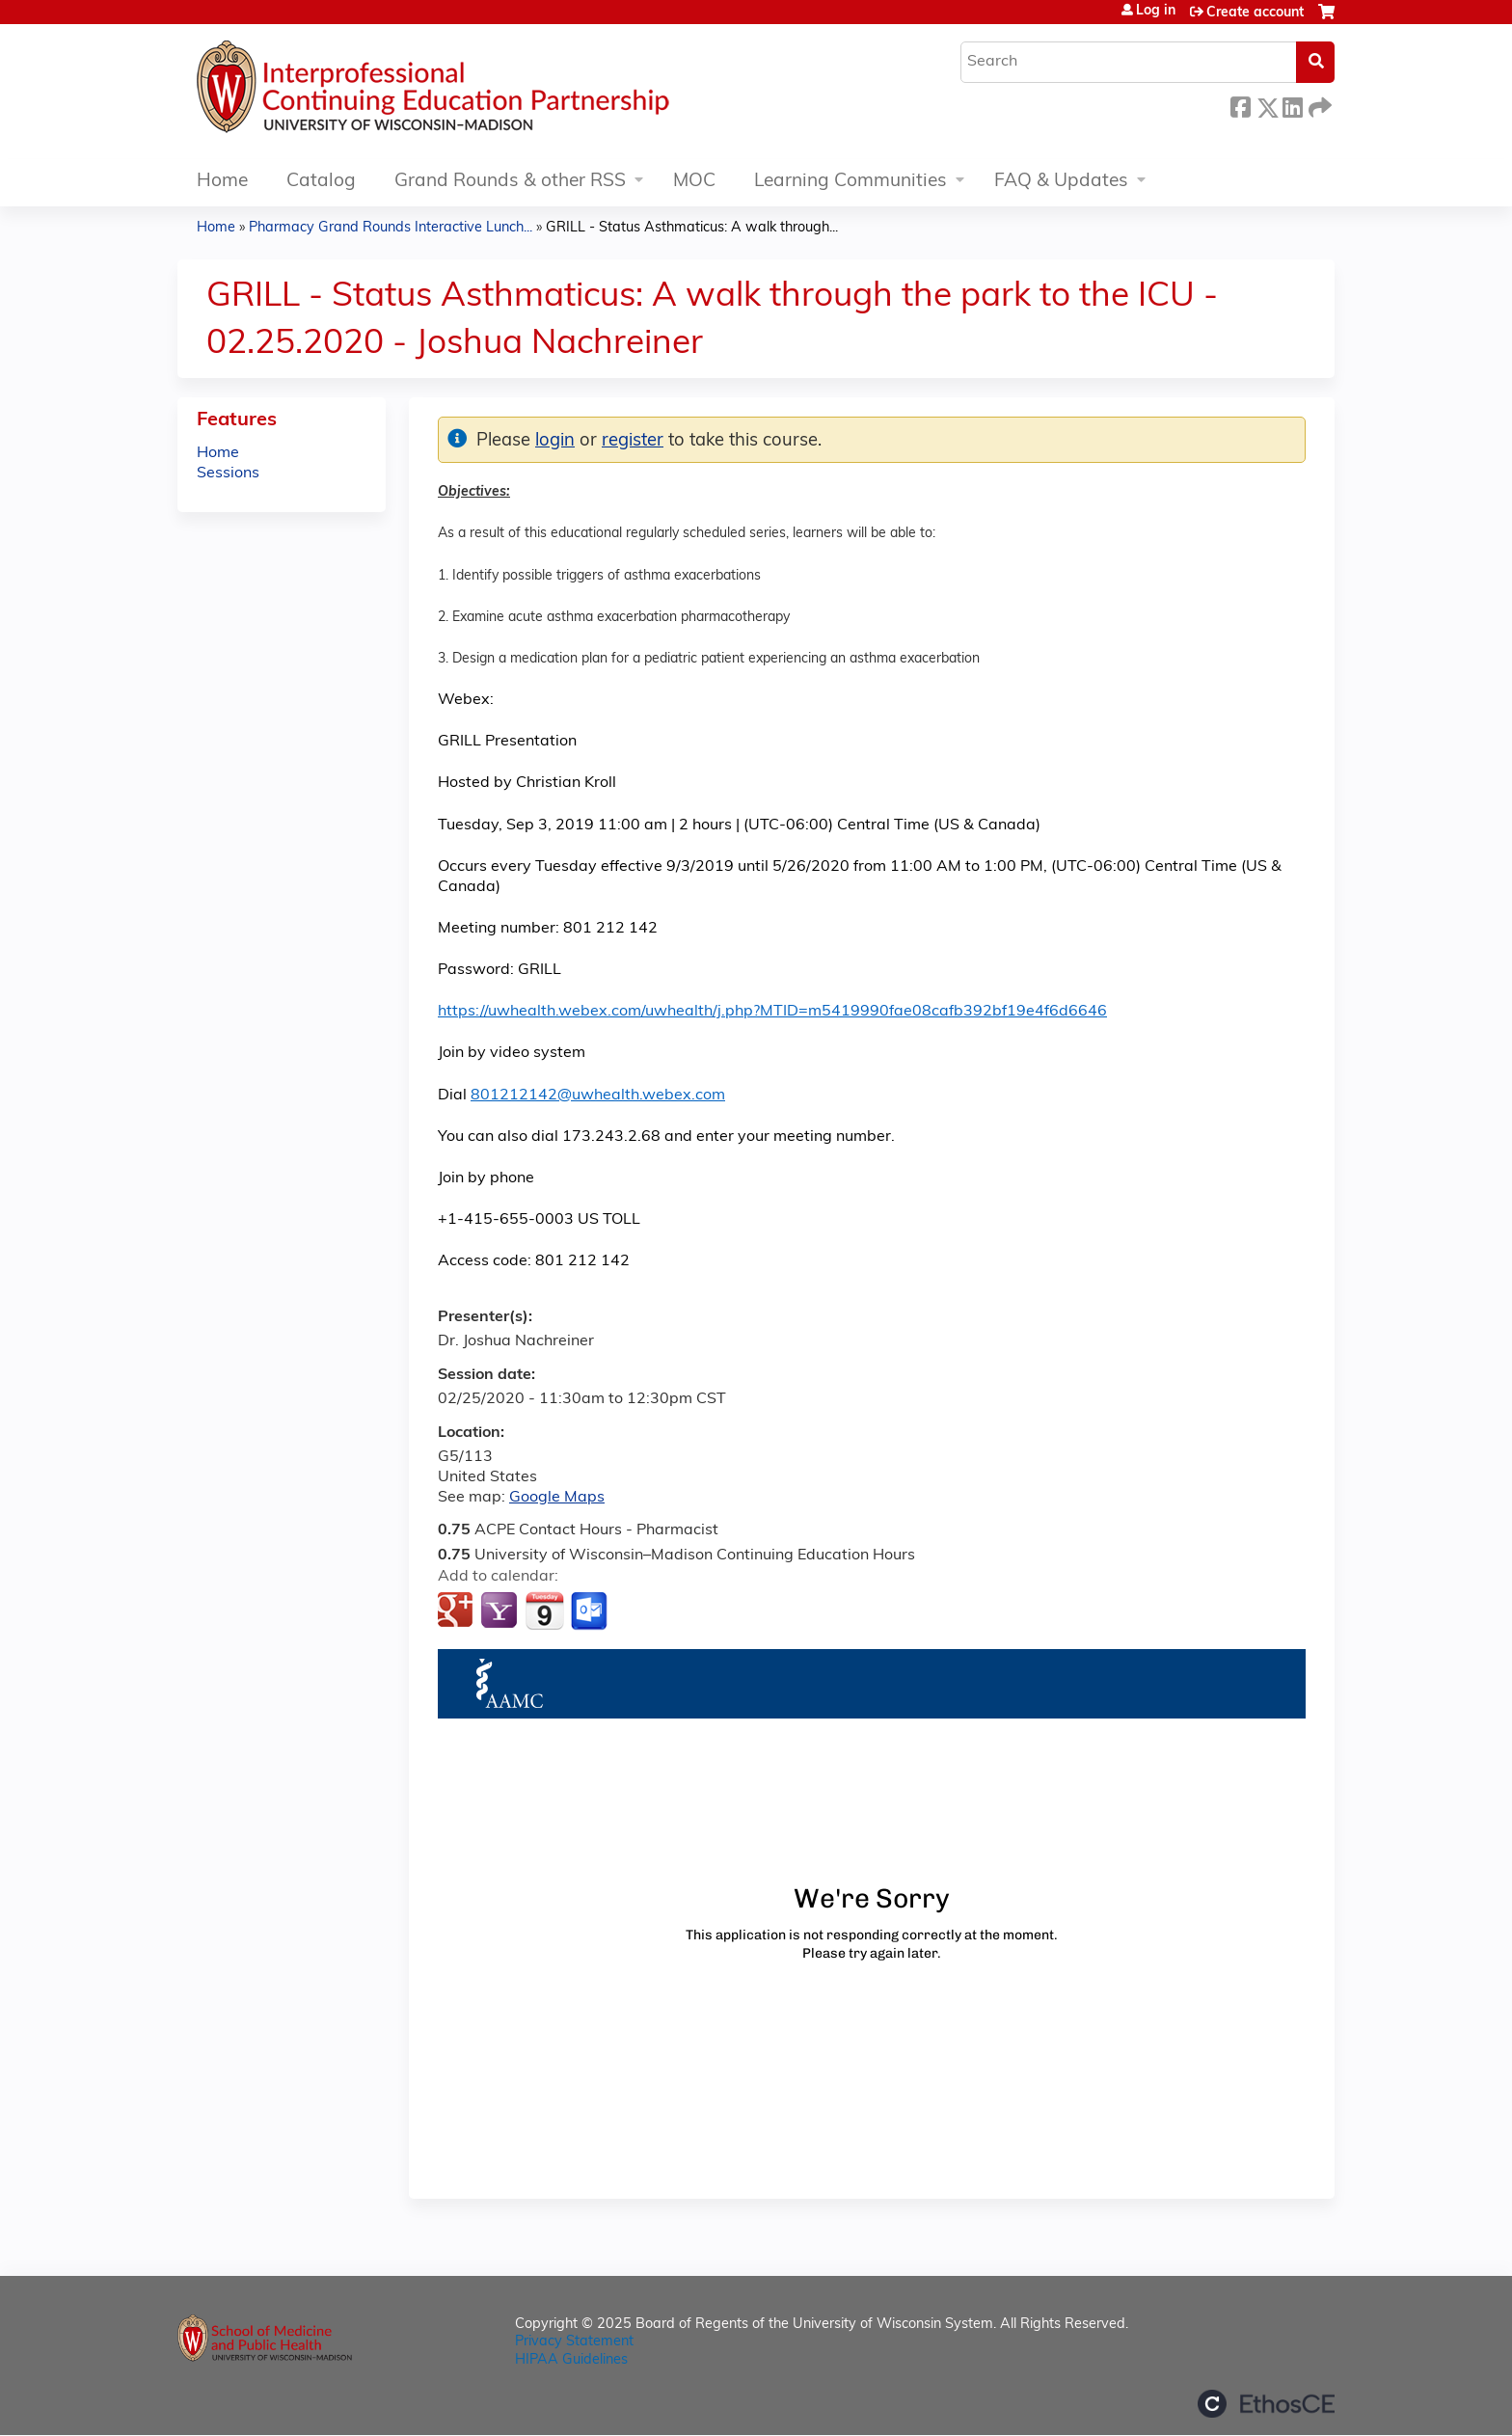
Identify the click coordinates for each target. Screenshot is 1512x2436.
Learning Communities (850, 182)
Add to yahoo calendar (501, 1611)
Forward (1318, 105)
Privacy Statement (574, 2342)
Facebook (1240, 105)
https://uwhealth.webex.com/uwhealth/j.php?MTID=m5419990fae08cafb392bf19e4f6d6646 (772, 1011)
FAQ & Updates (1061, 182)
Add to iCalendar (544, 1610)
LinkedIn (1292, 105)
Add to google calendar (457, 1611)
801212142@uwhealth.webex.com (598, 1095)
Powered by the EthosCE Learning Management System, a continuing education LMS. (1266, 2404)
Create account (1255, 13)
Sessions (228, 473)
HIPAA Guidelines (571, 2360)
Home (222, 182)
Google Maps (557, 1497)
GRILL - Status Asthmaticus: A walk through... (692, 228)
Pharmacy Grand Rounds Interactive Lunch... (390, 228)
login (555, 441)
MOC (694, 182)
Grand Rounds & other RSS (510, 182)
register (632, 441)
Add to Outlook (590, 1611)
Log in (1155, 11)
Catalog (321, 182)
